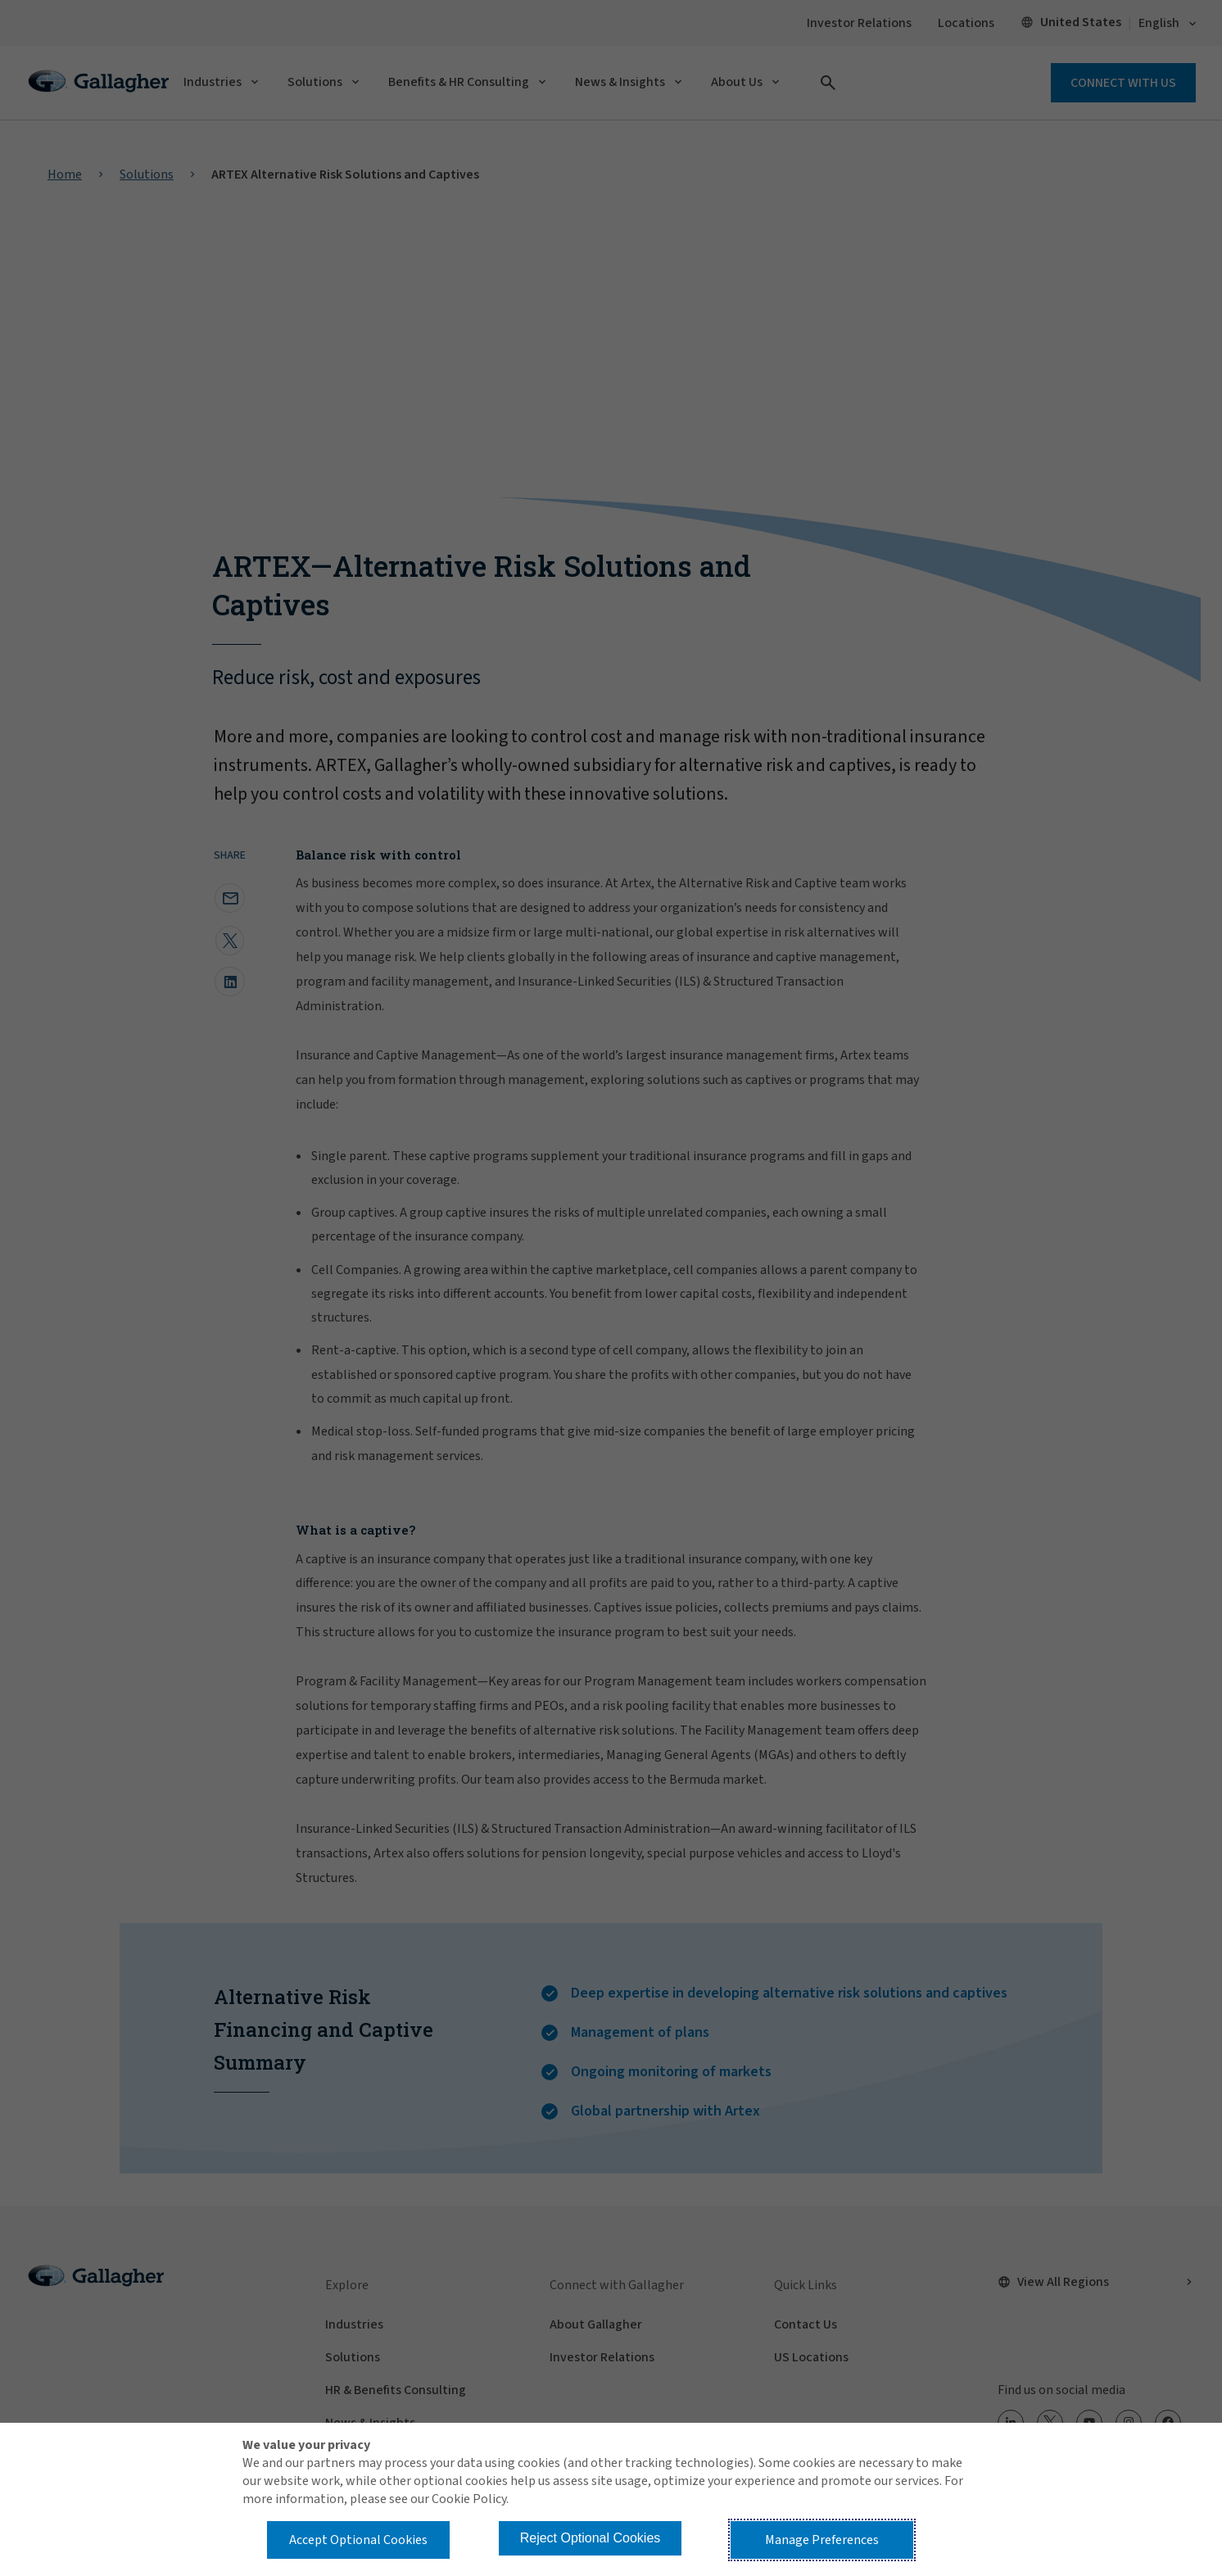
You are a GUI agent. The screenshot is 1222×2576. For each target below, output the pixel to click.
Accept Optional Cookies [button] (358, 2540)
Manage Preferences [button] (822, 2540)
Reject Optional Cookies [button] (590, 2538)
